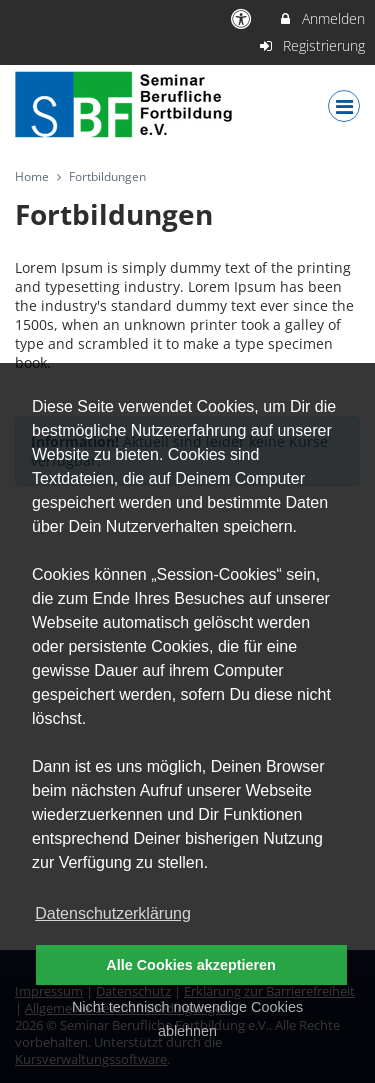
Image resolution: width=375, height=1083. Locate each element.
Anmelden (321, 18)
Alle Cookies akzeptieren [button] (191, 965)
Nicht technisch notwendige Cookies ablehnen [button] (187, 1019)
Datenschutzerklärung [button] (113, 913)
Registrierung (312, 45)
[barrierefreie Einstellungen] (243, 18)
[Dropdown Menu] (344, 106)
